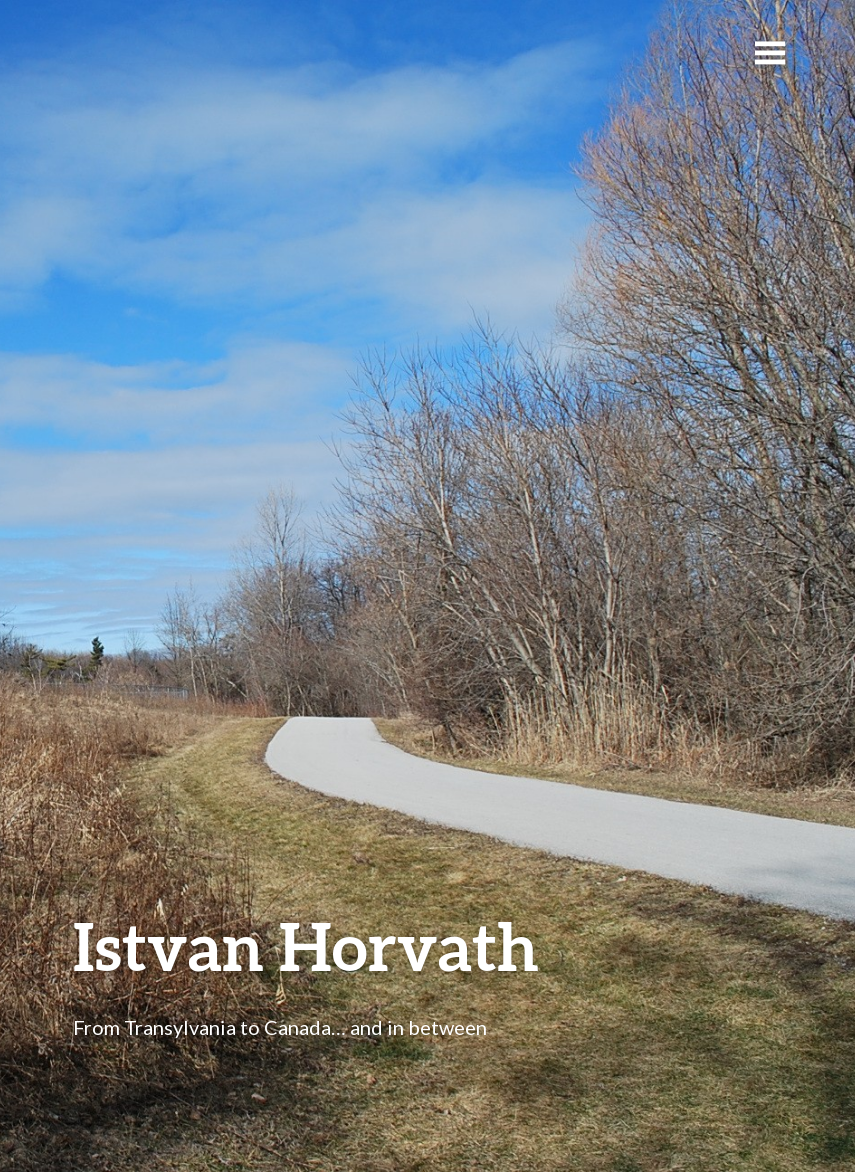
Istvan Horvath (306, 945)
